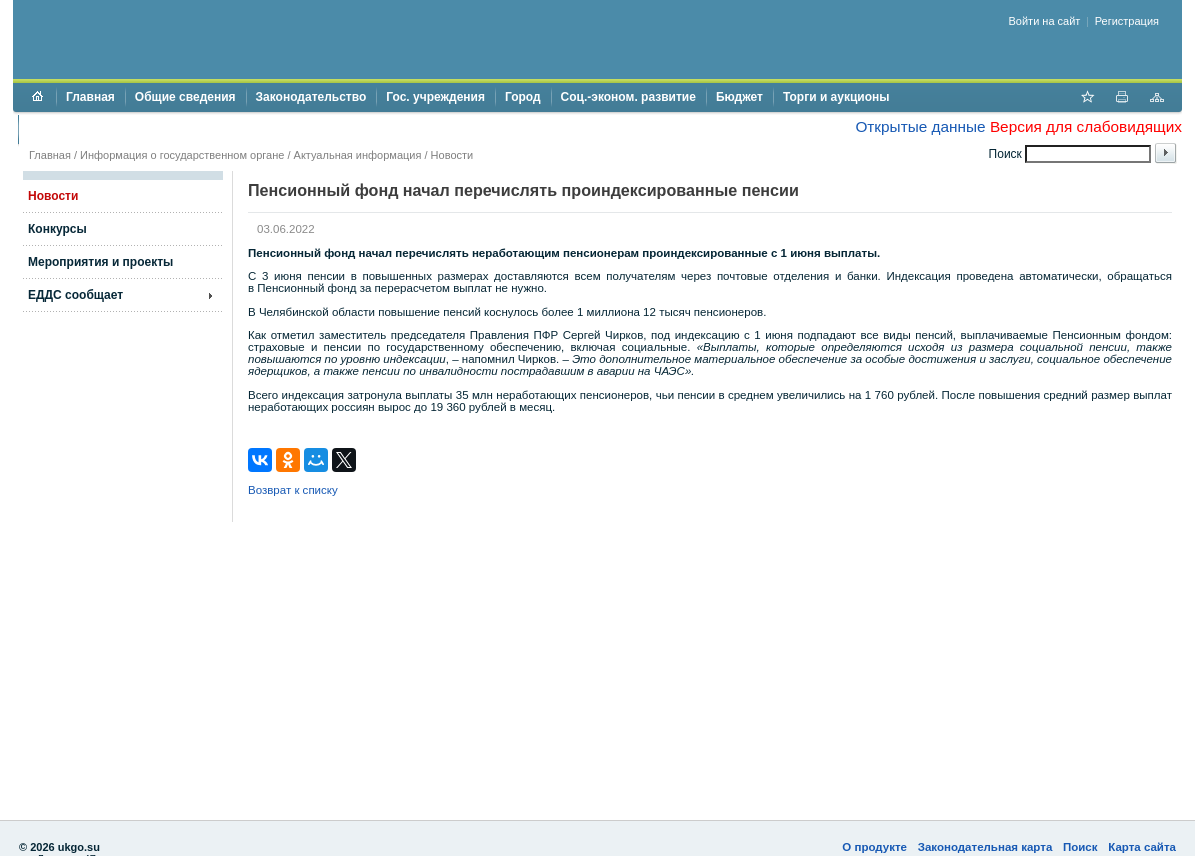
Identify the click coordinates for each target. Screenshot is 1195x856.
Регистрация (1127, 21)
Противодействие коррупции (114, 129)
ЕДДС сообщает (75, 295)
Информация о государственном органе (182, 155)
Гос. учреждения (435, 97)
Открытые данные (920, 126)
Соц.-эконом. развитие (628, 97)
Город (523, 97)
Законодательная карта (985, 847)
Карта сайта (1142, 847)
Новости (452, 155)
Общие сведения (185, 97)
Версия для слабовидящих (1086, 126)
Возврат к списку (293, 490)
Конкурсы (57, 229)
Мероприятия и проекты (100, 262)
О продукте (874, 847)
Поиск (1080, 847)
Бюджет (739, 97)
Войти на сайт (1045, 21)
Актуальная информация (358, 155)
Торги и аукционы (836, 97)
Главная (90, 97)
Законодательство (311, 97)
